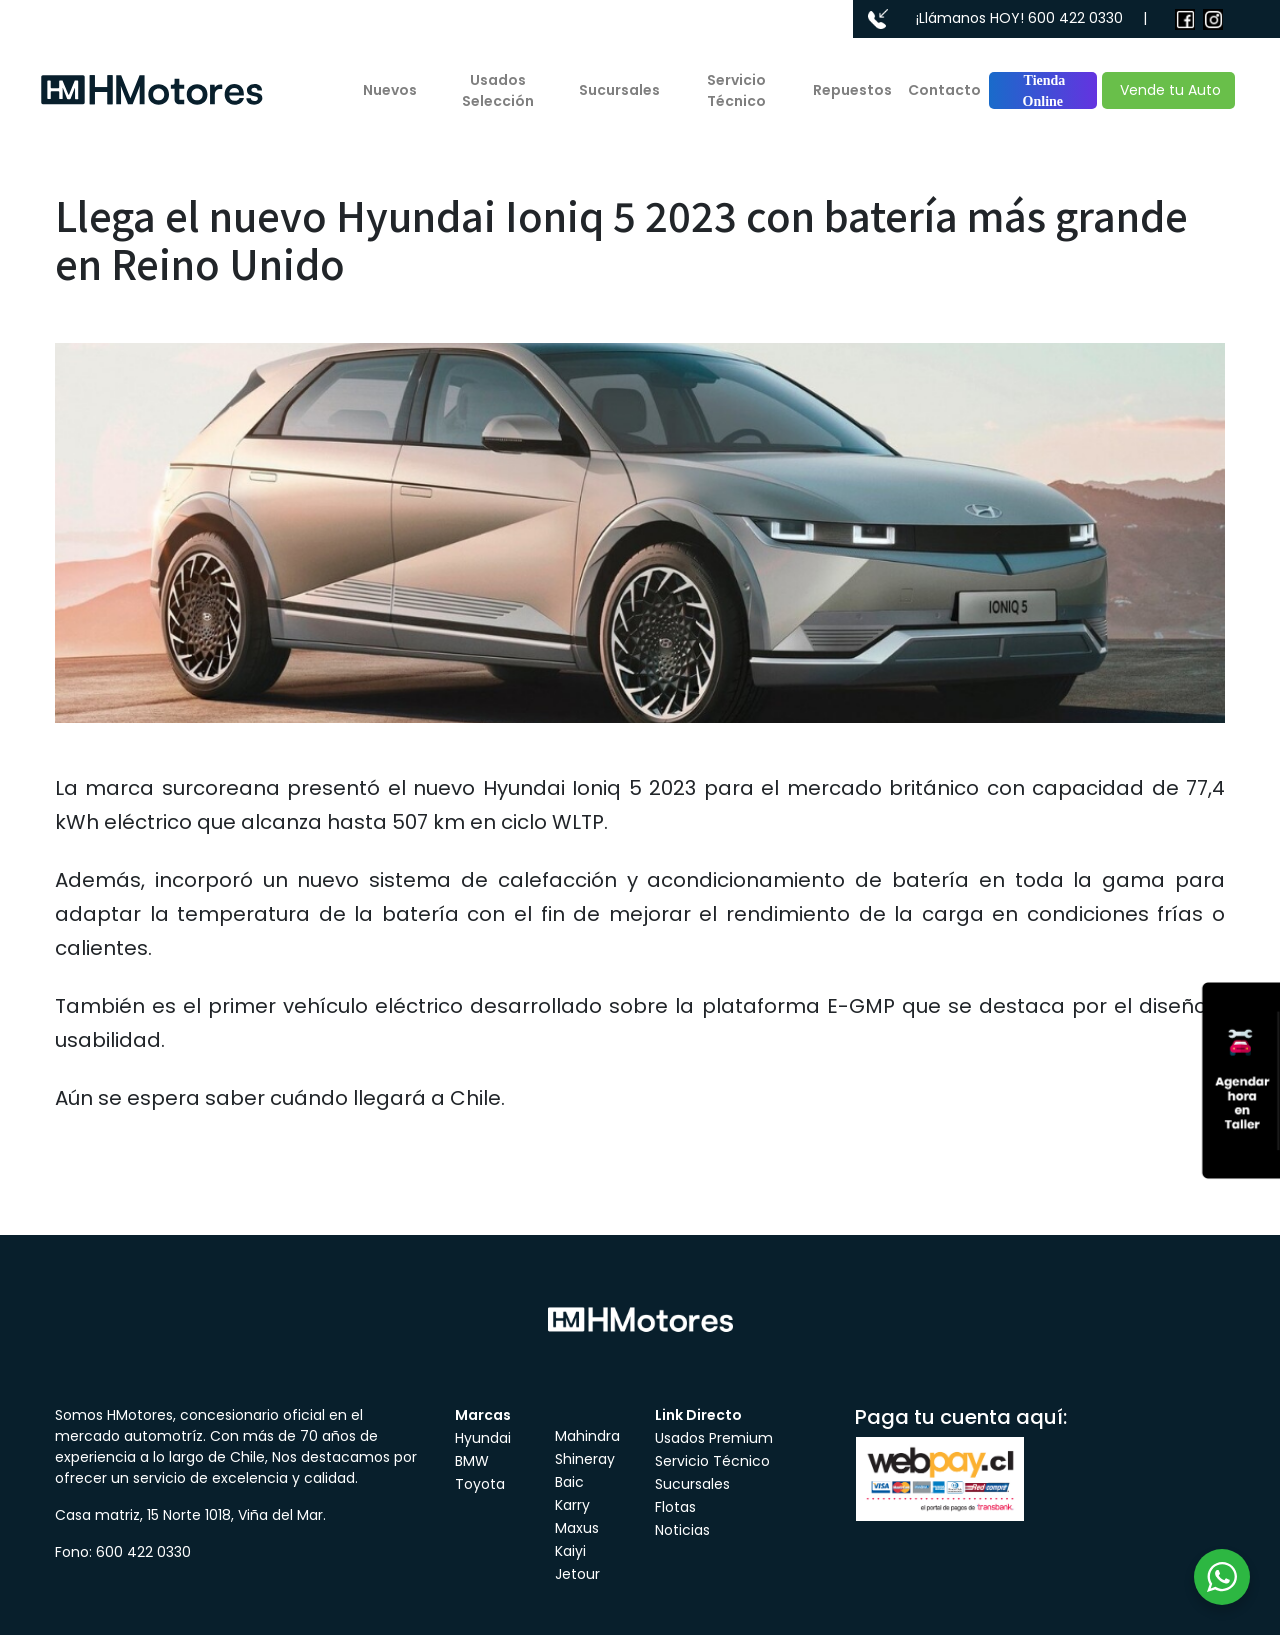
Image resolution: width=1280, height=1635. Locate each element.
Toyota (480, 1484)
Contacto (944, 90)
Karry (572, 1505)
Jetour (577, 1574)
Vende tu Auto (1168, 90)
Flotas (675, 1507)
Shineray (585, 1459)
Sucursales (619, 90)
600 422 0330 (1075, 18)
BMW (472, 1461)
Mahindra (587, 1436)
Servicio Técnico (736, 90)
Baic (569, 1482)
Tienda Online (1042, 91)
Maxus (577, 1528)
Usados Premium (714, 1438)
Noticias (682, 1530)
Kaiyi (570, 1551)
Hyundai (483, 1438)
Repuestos (852, 90)
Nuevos (390, 90)
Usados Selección (498, 90)
